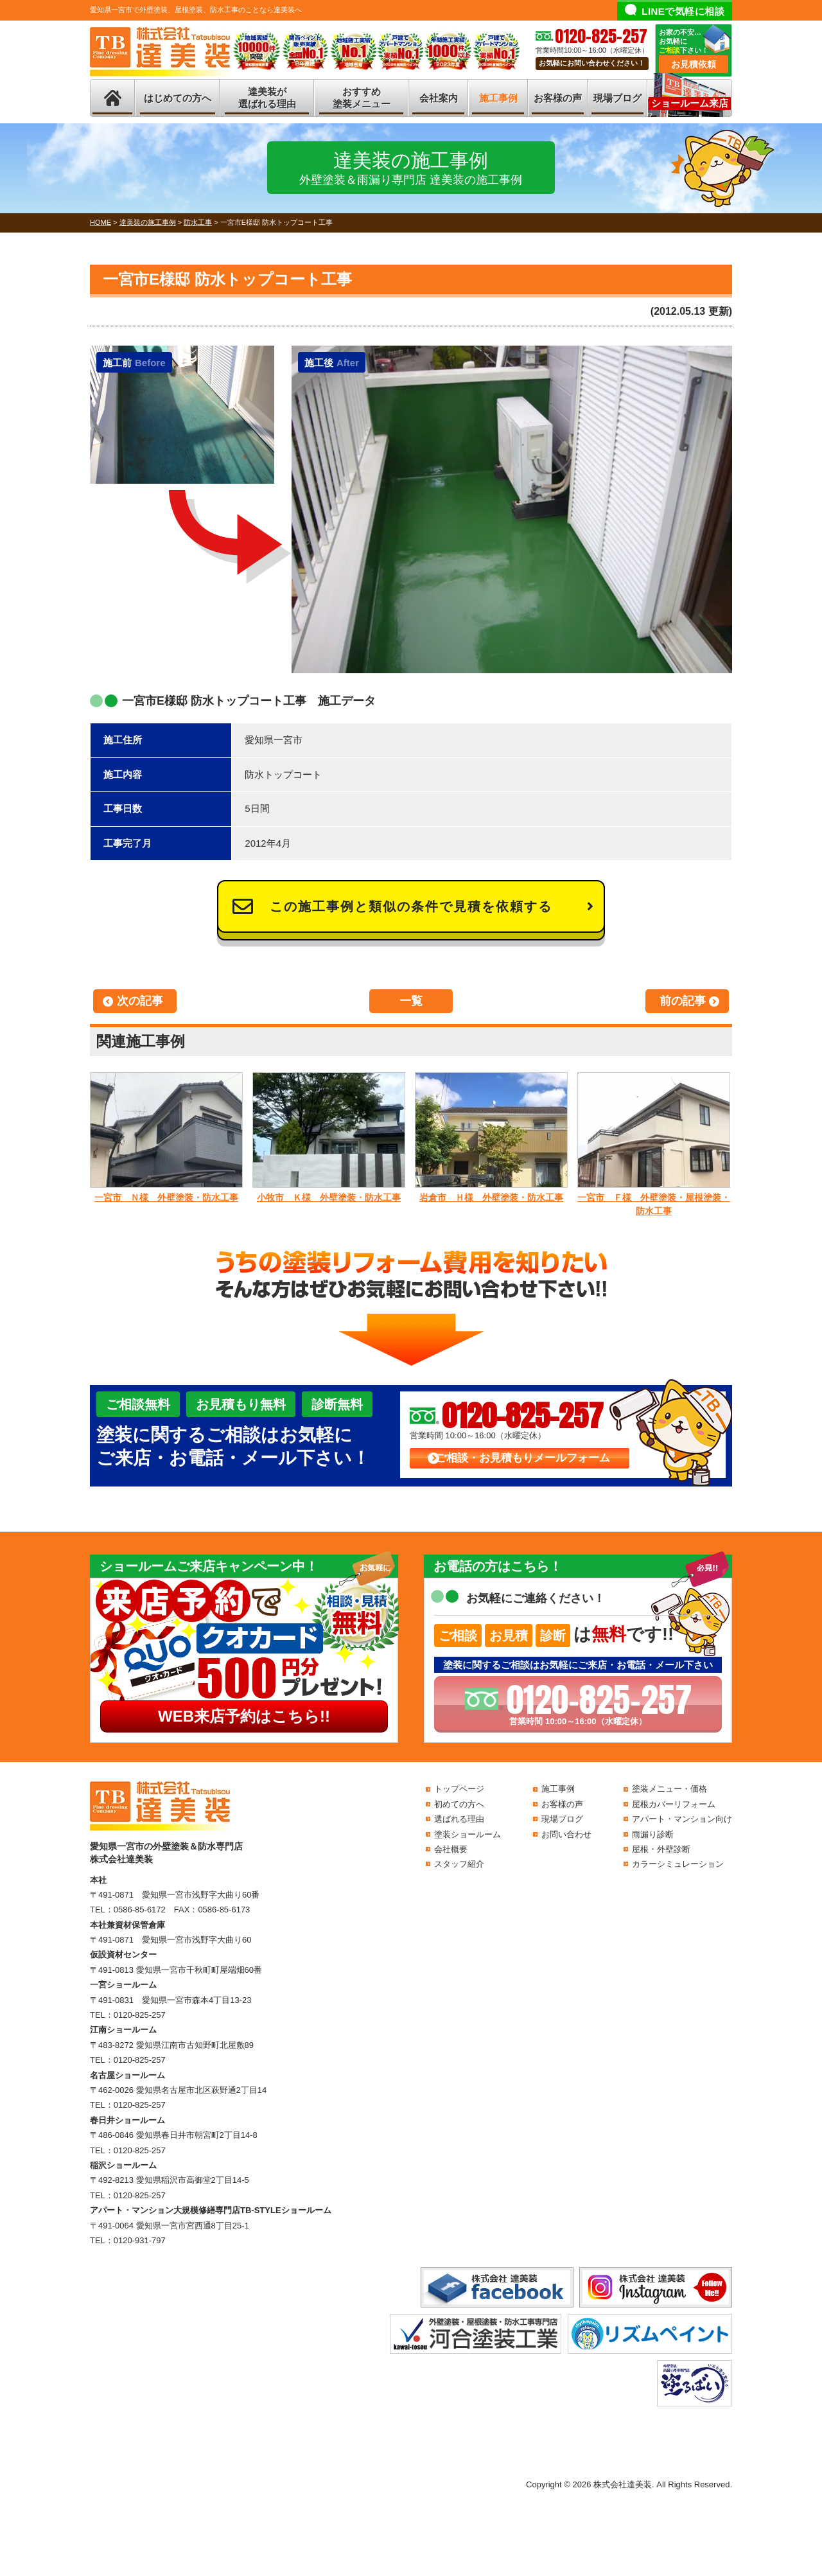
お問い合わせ (566, 1834)
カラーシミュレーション (678, 1864)
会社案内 (438, 98)
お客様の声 (558, 98)
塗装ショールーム (467, 1834)
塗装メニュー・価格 (669, 1789)
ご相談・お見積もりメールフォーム (522, 1458)
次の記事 (140, 1000)
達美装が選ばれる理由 (267, 98)
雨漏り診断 (653, 1834)
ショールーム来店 (689, 103)
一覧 (411, 1000)
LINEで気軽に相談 (683, 11)
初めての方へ (459, 1804)
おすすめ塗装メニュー (361, 98)
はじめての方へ (177, 98)
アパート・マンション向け (682, 1819)
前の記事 (683, 1000)
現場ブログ (617, 98)
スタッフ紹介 (459, 1864)
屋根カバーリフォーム (673, 1804)
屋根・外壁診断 (661, 1849)
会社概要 (451, 1849)
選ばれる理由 (459, 1819)
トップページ (459, 1789)
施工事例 (498, 98)
